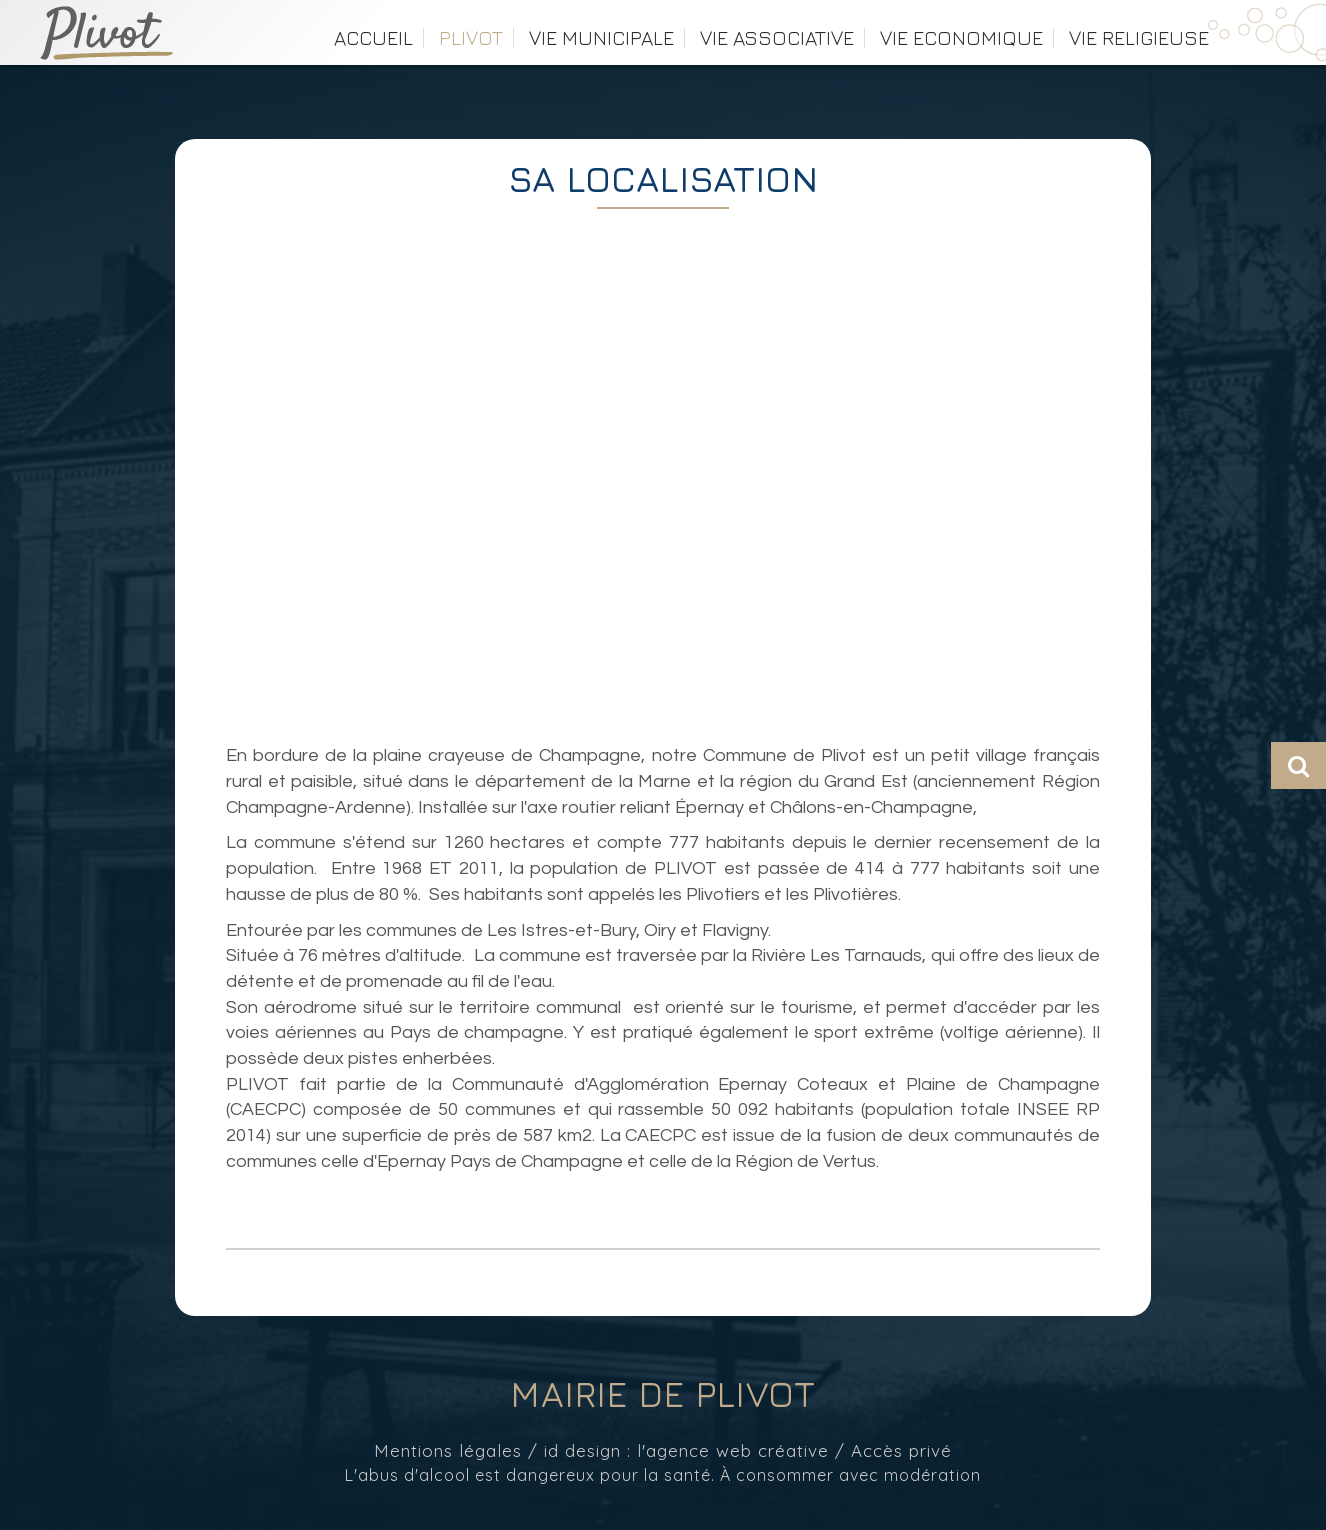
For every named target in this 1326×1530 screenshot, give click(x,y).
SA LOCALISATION (663, 178)
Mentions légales (448, 1450)
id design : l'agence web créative (686, 1450)
